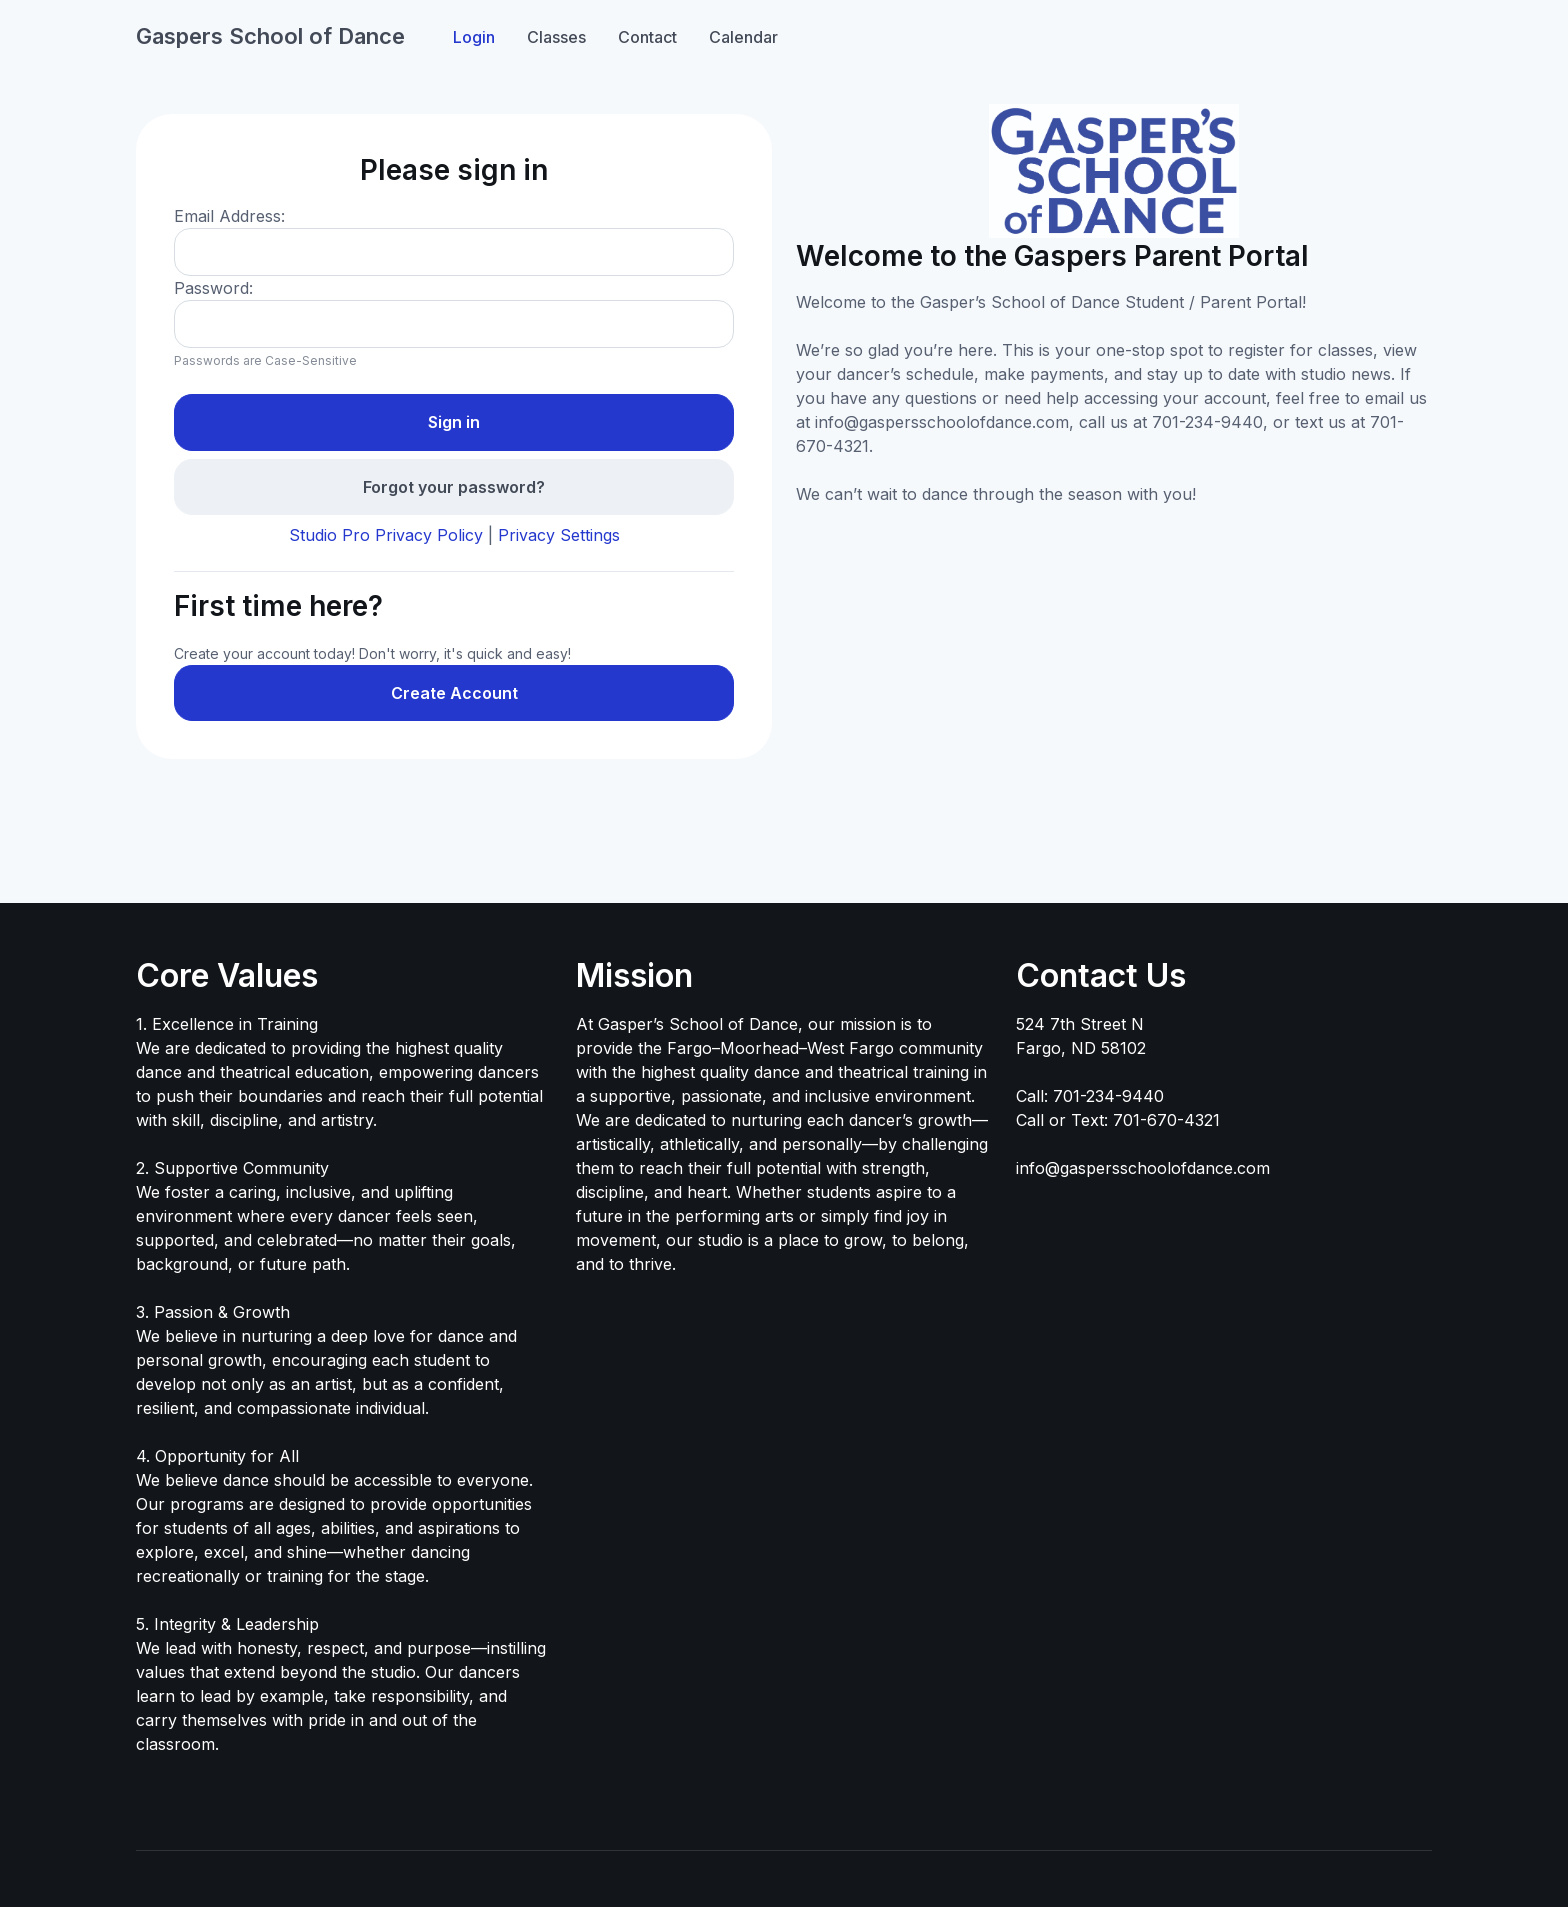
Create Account (454, 693)
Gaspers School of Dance (270, 36)
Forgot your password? (454, 487)
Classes (556, 37)
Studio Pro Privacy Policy (386, 535)
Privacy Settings (559, 535)
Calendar (743, 37)
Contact (647, 37)
